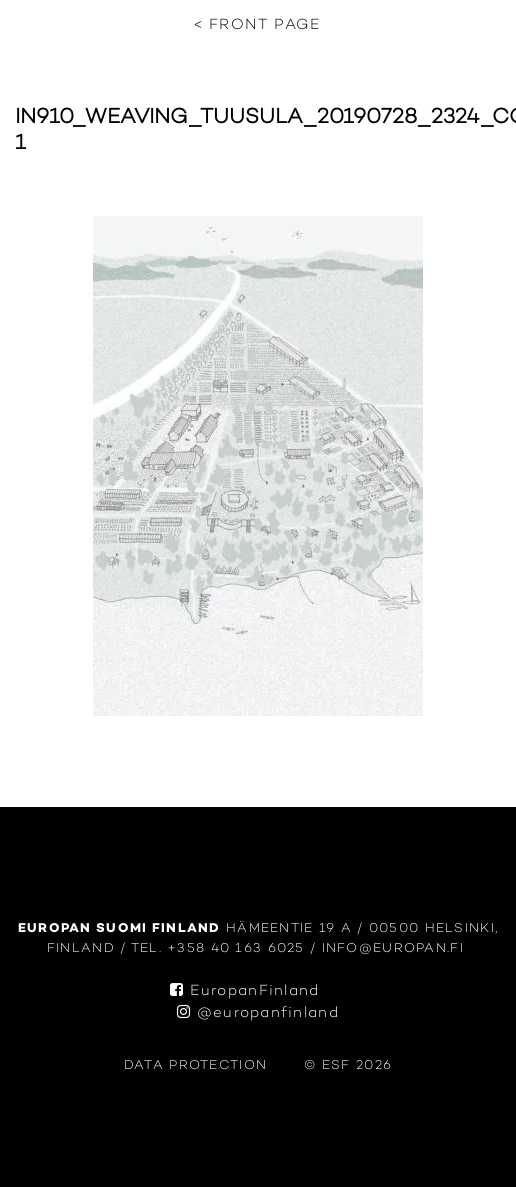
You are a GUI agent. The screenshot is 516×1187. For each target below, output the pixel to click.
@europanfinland (258, 1013)
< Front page (257, 25)
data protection (195, 1065)
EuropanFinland (245, 991)
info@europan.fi (396, 948)
